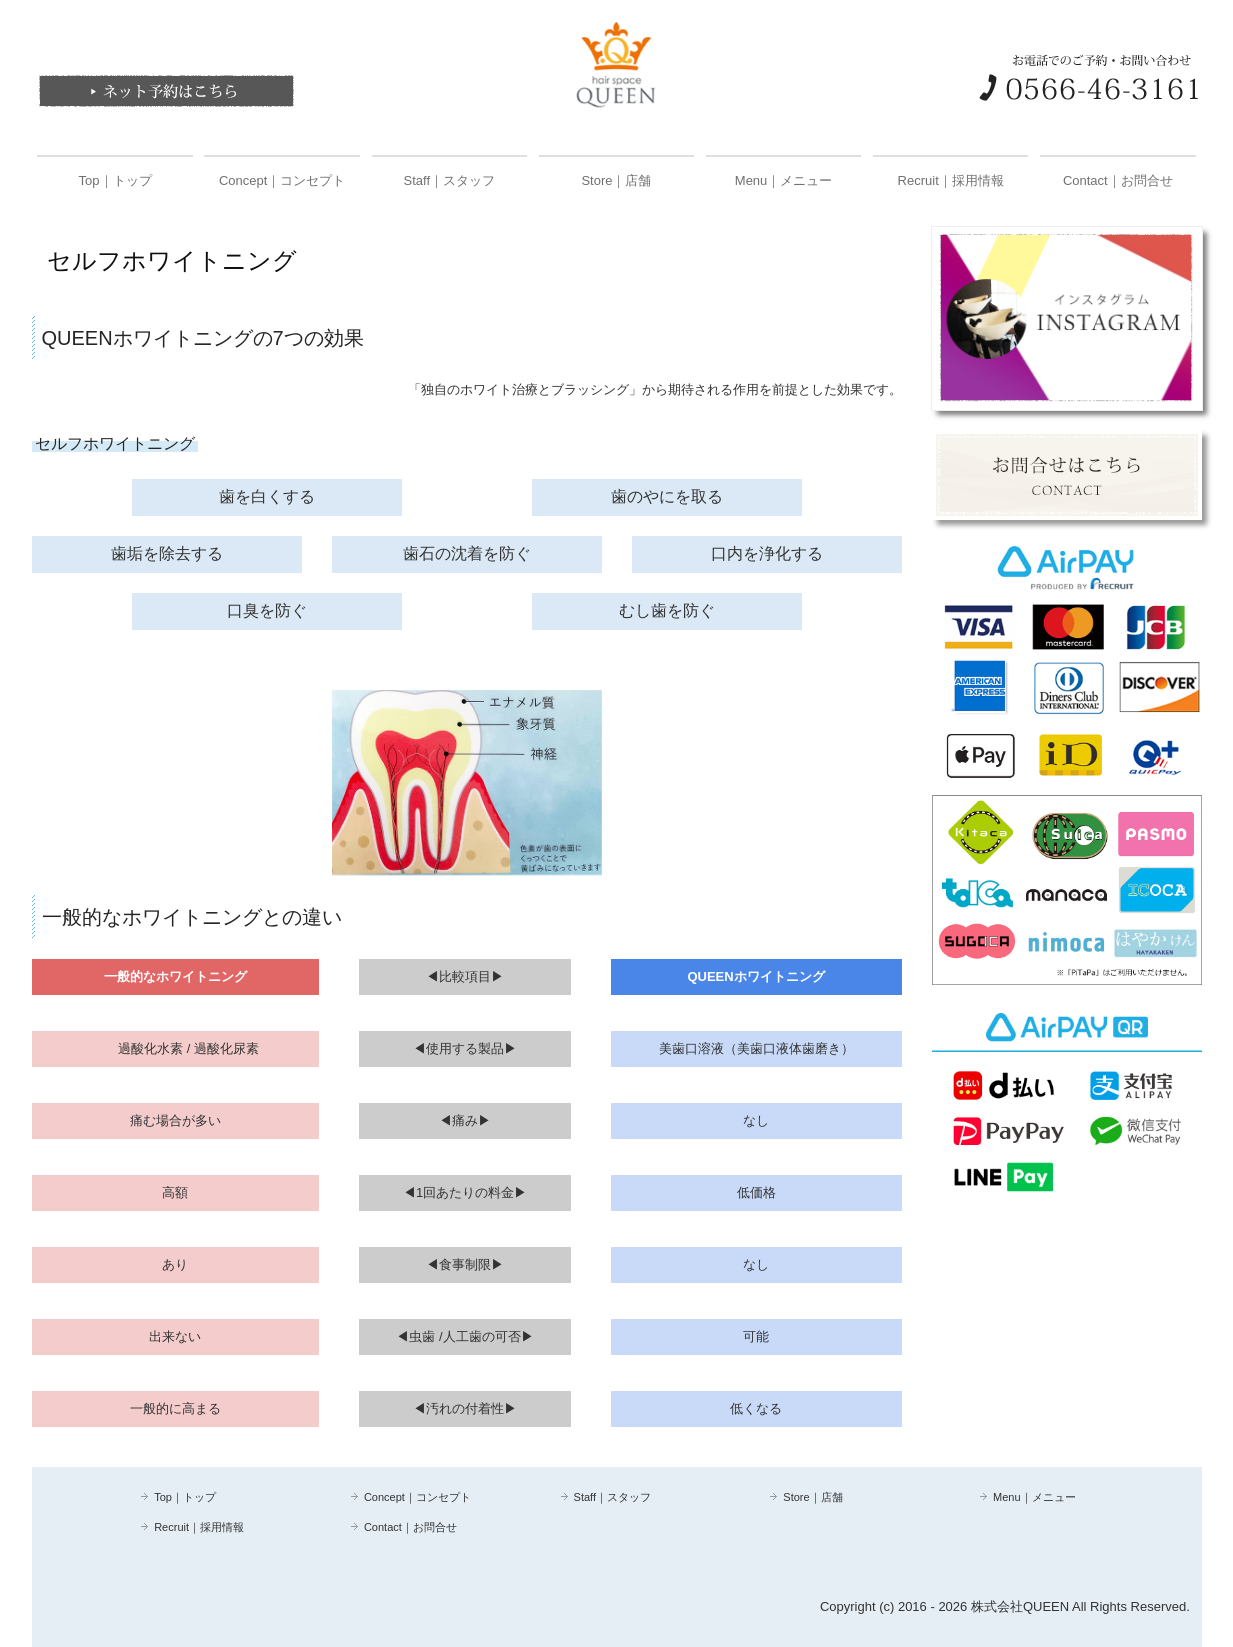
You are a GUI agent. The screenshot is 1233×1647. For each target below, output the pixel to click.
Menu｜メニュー (784, 180)
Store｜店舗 (616, 180)
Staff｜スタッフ (450, 180)
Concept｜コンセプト (282, 180)
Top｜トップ (115, 180)
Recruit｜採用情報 (951, 180)
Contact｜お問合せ (1118, 180)
